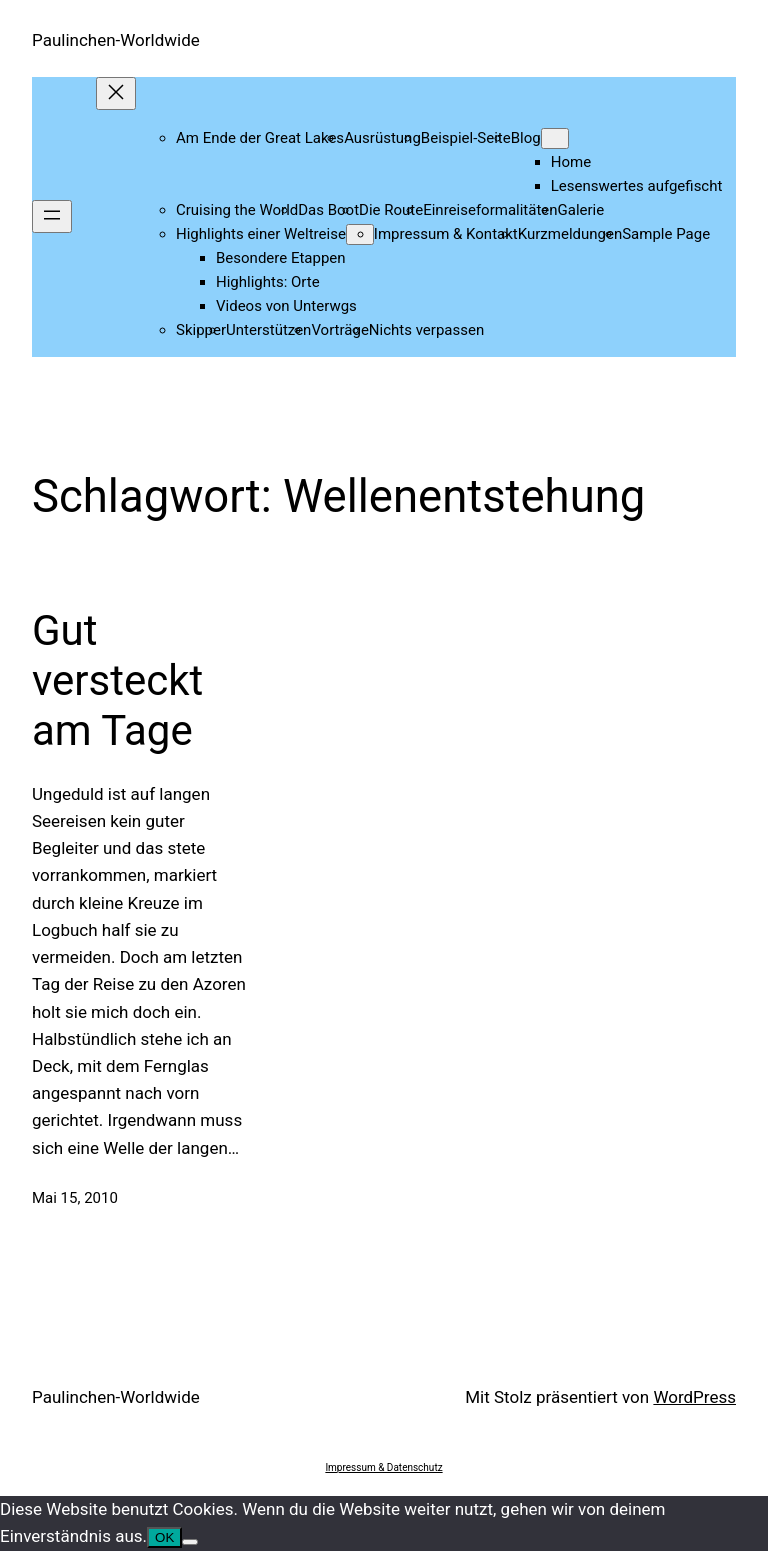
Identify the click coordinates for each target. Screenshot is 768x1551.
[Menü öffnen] (52, 216)
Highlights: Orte (268, 282)
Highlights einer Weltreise (261, 234)
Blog (526, 138)
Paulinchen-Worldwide (116, 40)
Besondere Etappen (281, 258)
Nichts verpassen (426, 330)
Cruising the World (237, 210)
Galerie (581, 210)
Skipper (201, 330)
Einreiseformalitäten (490, 210)
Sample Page (666, 234)
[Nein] (190, 1542)
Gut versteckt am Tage (117, 681)
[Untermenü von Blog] (555, 138)
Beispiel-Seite (466, 138)
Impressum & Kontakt (446, 234)
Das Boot (328, 210)
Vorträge (339, 330)
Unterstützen (268, 330)
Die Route (391, 210)
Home (571, 162)
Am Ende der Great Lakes (260, 138)
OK (164, 1537)
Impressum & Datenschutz (383, 1467)
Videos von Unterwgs (286, 306)
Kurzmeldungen (570, 234)
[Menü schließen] (116, 93)
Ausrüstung (382, 138)
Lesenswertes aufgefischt (637, 186)
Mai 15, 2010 (75, 1198)
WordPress (694, 1397)
